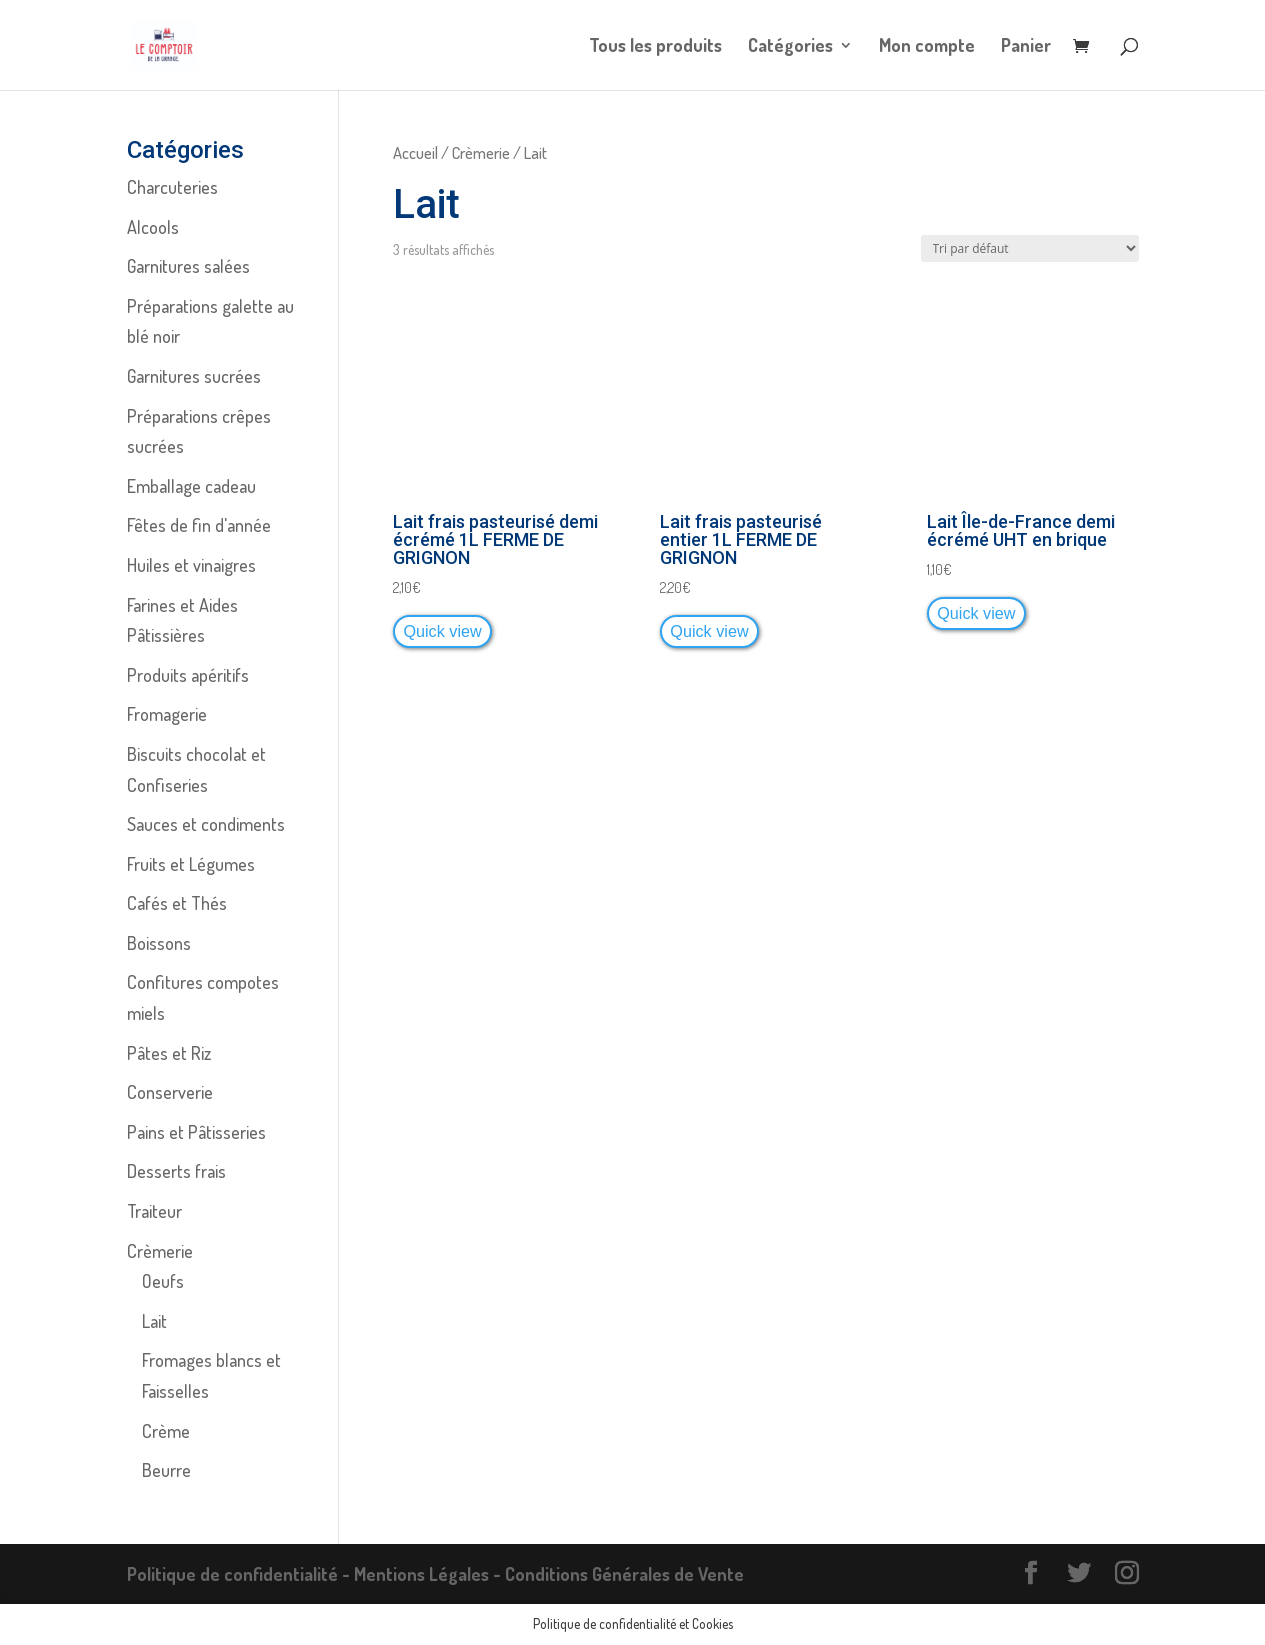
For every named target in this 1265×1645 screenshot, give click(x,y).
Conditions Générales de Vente (624, 1574)
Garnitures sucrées (194, 376)
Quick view (442, 631)
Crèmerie (481, 152)
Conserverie (170, 1092)
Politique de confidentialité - (240, 1574)
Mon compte (927, 47)
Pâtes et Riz (169, 1053)
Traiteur (154, 1211)
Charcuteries (172, 187)
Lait (154, 1321)
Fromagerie (167, 714)
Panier (1026, 47)
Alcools (153, 227)
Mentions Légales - (429, 1574)
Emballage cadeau (191, 486)
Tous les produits (655, 47)
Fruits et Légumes (191, 864)
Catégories (790, 47)
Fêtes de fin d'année (199, 525)
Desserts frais (176, 1171)
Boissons (159, 943)
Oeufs (163, 1281)
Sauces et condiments (206, 824)
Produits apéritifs (188, 675)
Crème (166, 1431)
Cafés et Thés (177, 903)
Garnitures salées (188, 266)
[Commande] (1030, 248)
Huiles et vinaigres (191, 565)
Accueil (415, 152)
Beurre (166, 1470)
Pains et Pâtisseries (196, 1132)
